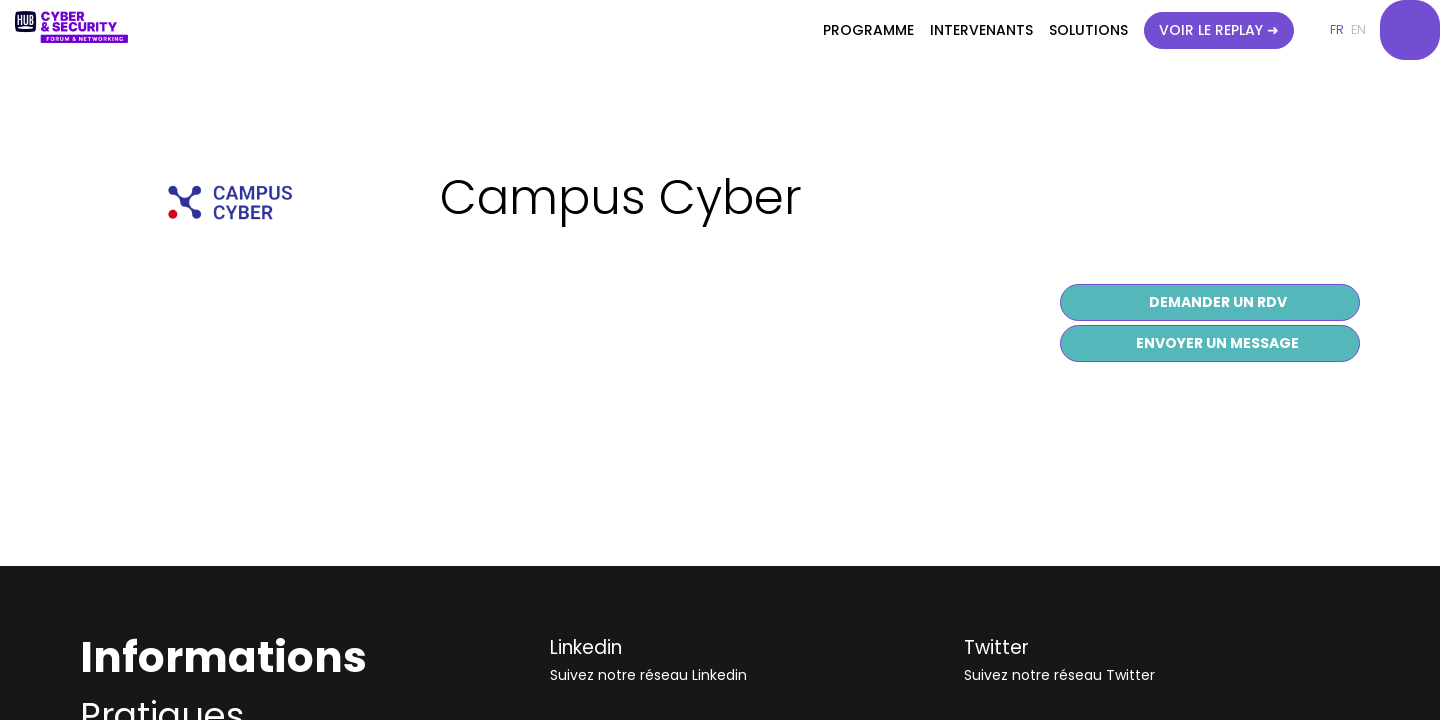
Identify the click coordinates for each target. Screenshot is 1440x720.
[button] (1219, 30)
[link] (868, 30)
